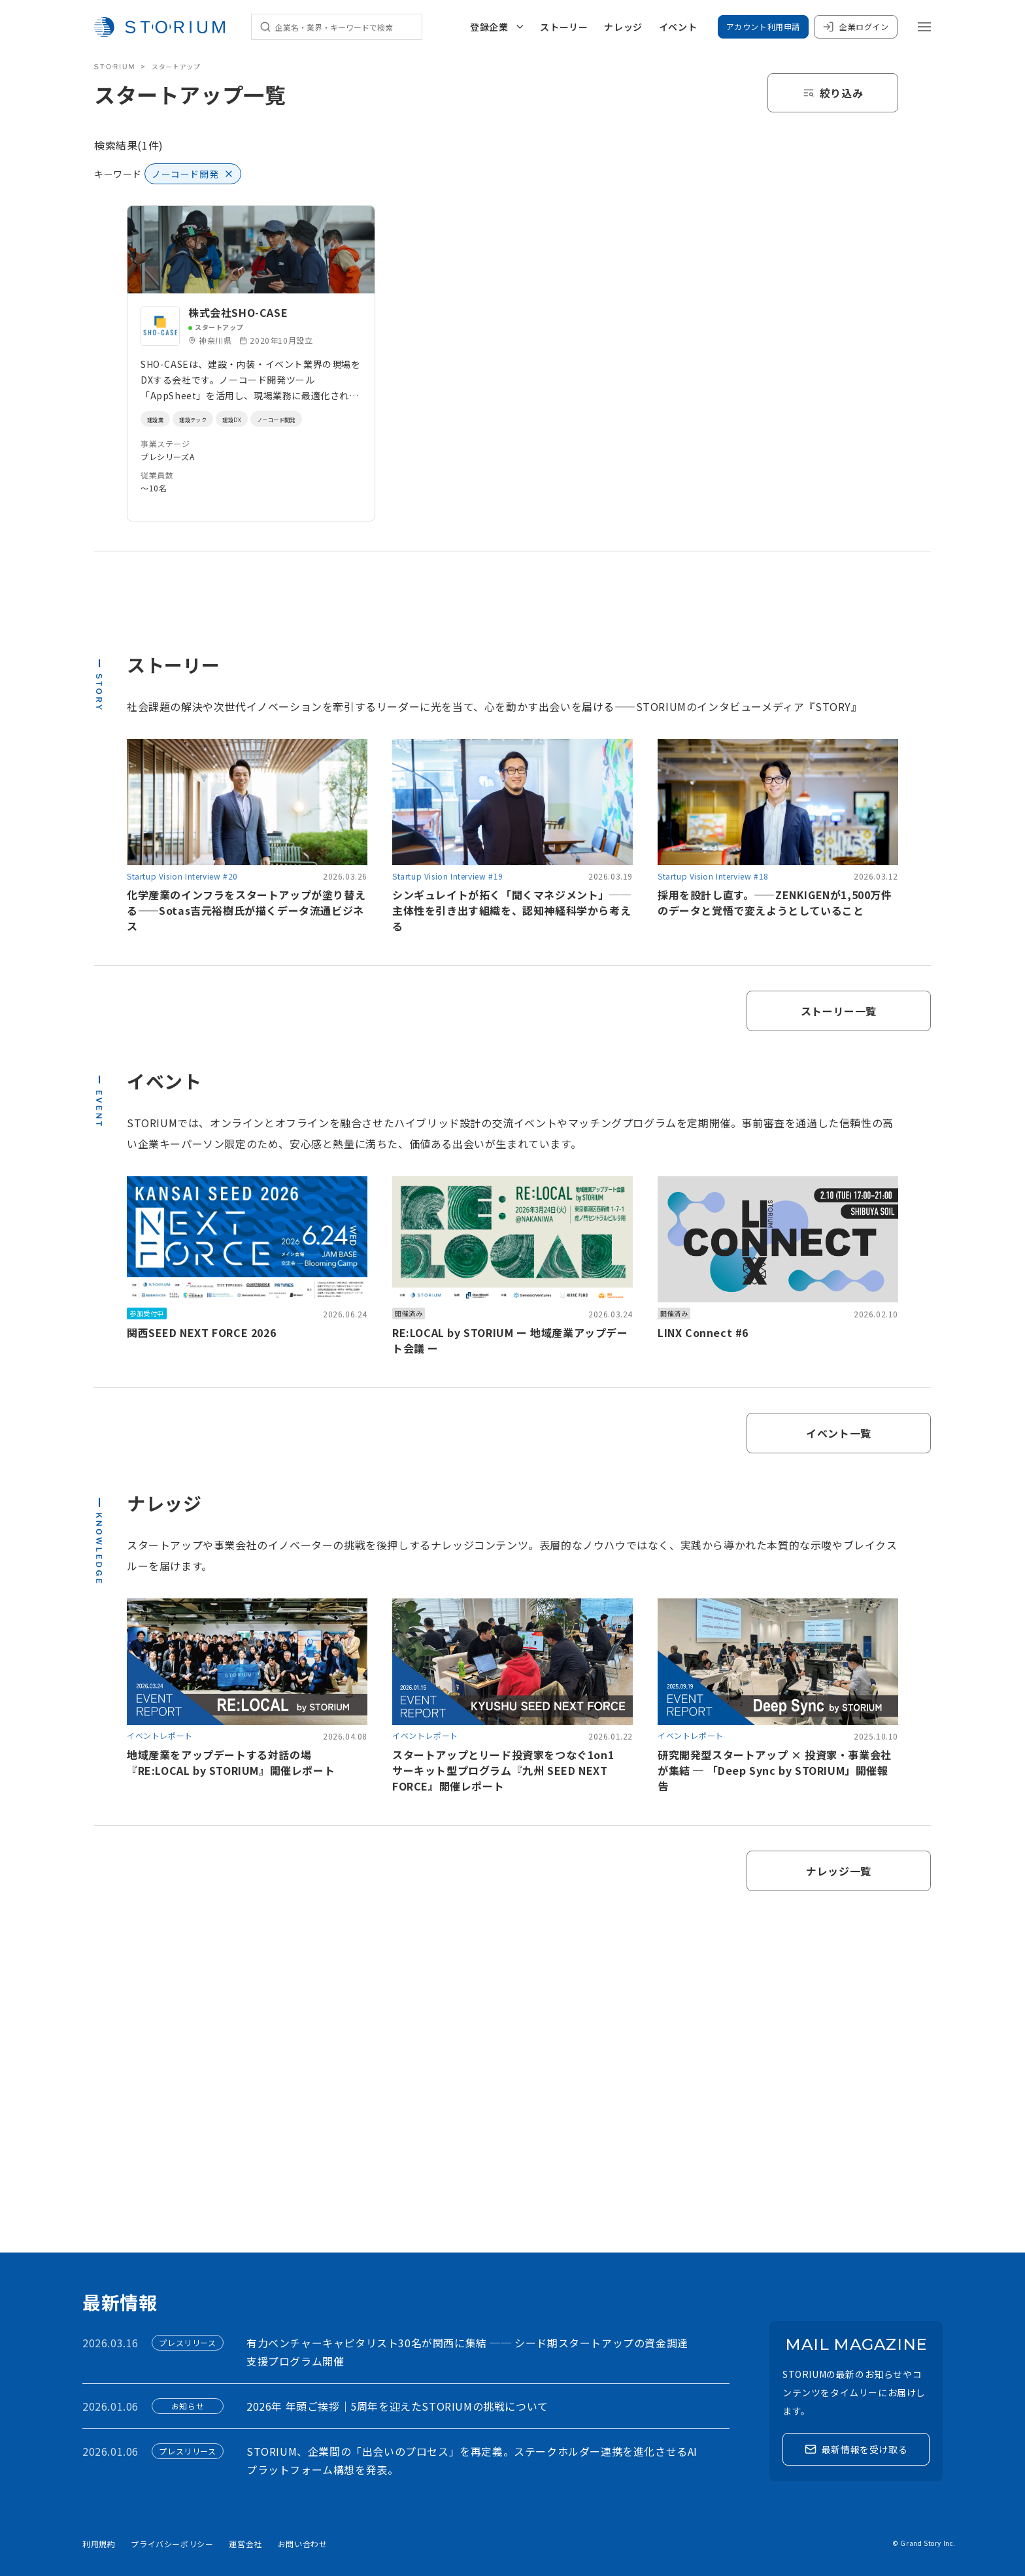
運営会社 (245, 2543)
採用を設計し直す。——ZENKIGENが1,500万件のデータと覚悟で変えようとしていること (775, 902)
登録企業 (497, 26)
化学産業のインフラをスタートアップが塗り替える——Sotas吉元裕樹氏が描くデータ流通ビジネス (246, 910)
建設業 (159, 418)
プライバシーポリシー (172, 2543)
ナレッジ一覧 (838, 1871)
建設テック (208, 418)
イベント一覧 (838, 1433)
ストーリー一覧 (839, 1011)
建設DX (257, 418)
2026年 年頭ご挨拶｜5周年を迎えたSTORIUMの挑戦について (397, 2406)
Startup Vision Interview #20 (182, 876)
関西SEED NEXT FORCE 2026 (201, 1332)
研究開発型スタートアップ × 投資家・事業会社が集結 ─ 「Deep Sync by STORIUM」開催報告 (775, 1770)
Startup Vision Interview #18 (713, 876)
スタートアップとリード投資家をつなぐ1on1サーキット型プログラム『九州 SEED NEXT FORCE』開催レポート (503, 1770)
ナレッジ (623, 26)
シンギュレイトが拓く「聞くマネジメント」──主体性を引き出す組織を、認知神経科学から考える (511, 910)
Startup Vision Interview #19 (447, 876)
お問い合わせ (303, 2543)
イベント (678, 26)
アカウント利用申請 (763, 26)
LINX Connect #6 (703, 1332)
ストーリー (564, 26)
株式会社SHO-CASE (238, 312)
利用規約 (98, 2543)
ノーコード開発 (315, 418)
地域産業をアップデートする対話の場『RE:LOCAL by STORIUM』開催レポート (231, 1762)
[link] (251, 363)
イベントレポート (160, 1735)
